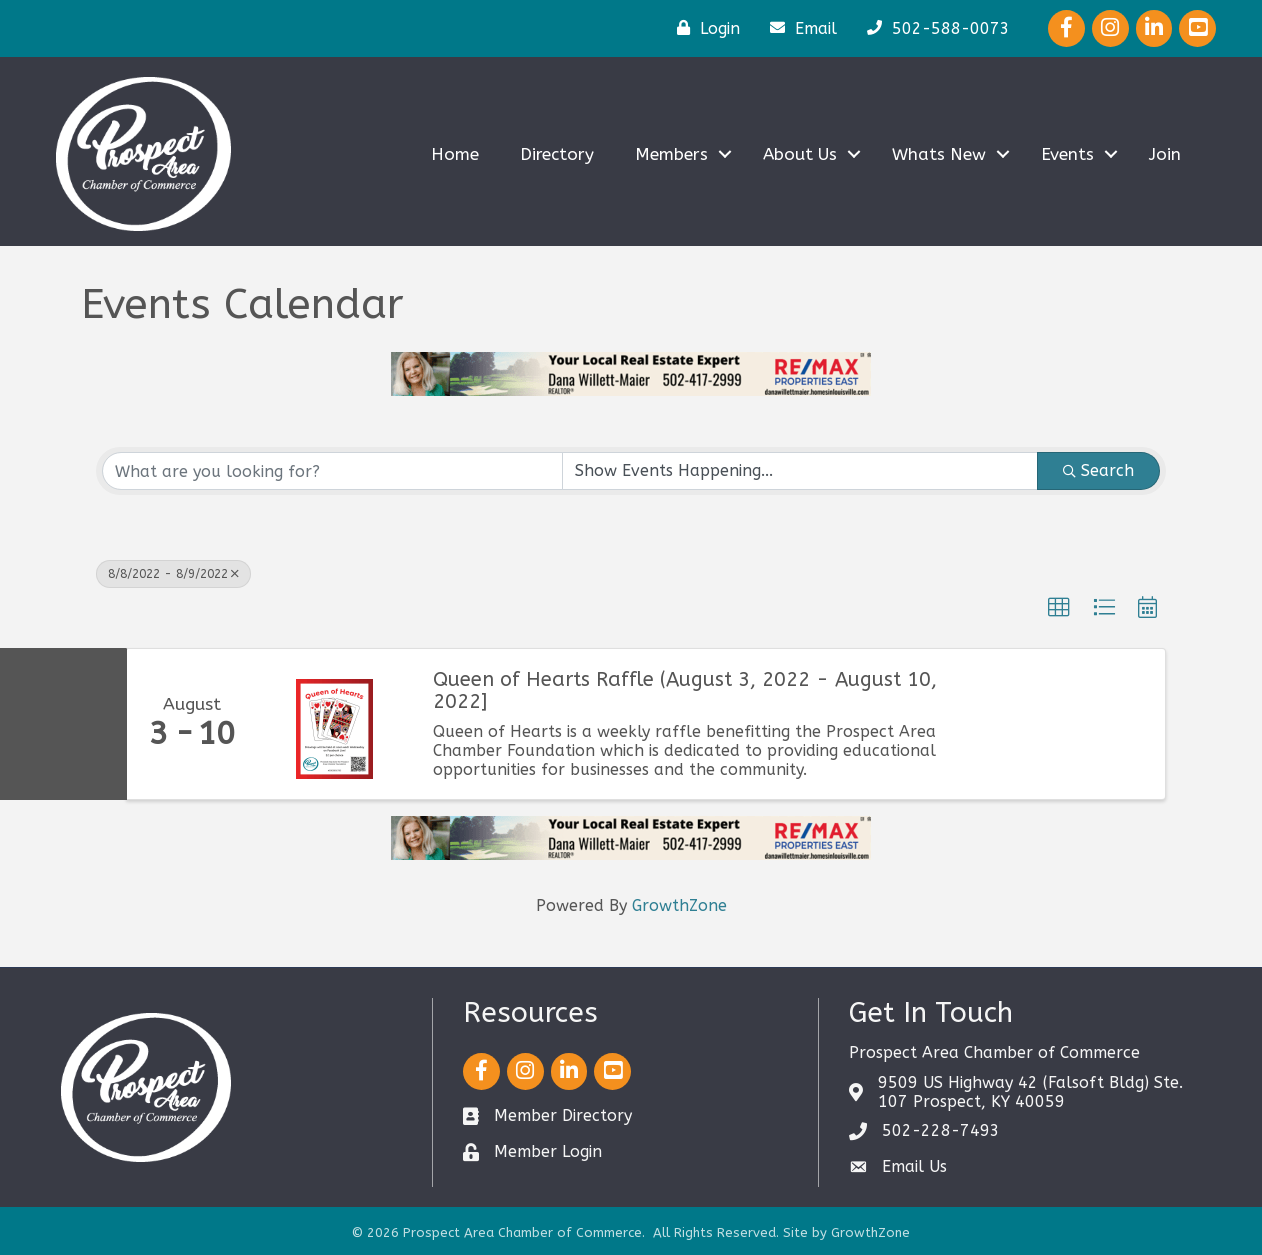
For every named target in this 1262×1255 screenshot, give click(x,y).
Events (1067, 154)
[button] (1059, 608)
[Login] (703, 28)
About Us (800, 154)
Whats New (939, 154)
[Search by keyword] (332, 471)
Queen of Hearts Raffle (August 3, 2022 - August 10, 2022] (685, 691)
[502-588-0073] (933, 28)
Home (455, 154)
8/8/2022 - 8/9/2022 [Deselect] (173, 574)
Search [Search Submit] (1098, 470)
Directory (557, 154)
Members (671, 154)
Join (1165, 154)
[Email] (798, 28)
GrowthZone (679, 905)
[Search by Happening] (800, 471)
